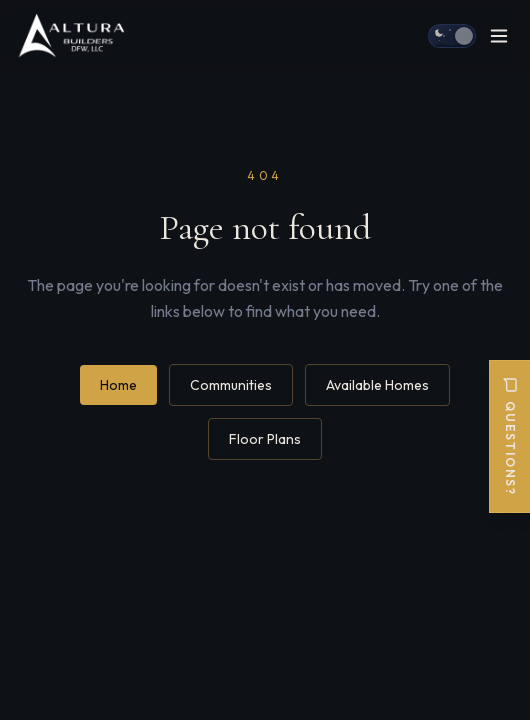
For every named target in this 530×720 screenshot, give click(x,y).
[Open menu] (499, 36)
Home (118, 385)
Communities (231, 385)
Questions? (510, 436)
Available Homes (377, 385)
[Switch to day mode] (452, 36)
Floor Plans (265, 439)
